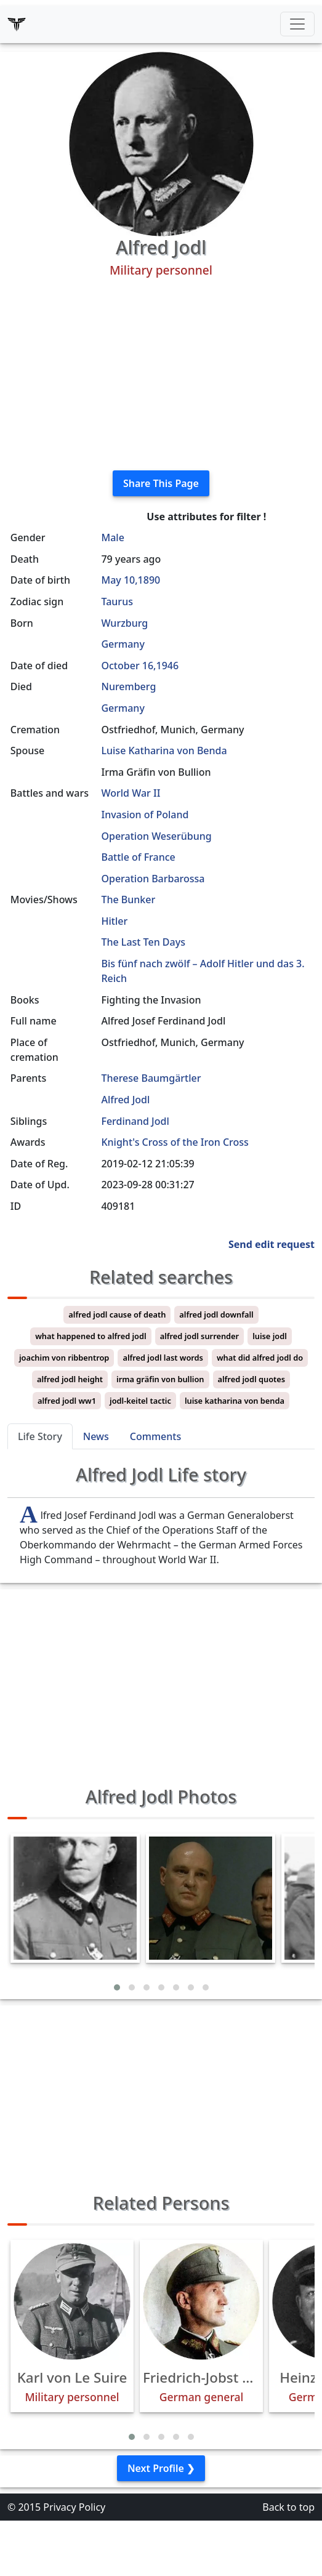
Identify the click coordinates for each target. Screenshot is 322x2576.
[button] (117, 1987)
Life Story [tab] (40, 1436)
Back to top (288, 2507)
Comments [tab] (155, 1436)
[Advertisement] (161, 374)
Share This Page (161, 483)
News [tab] (96, 1436)
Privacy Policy (74, 2507)
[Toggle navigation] (297, 24)
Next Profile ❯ (161, 2468)
